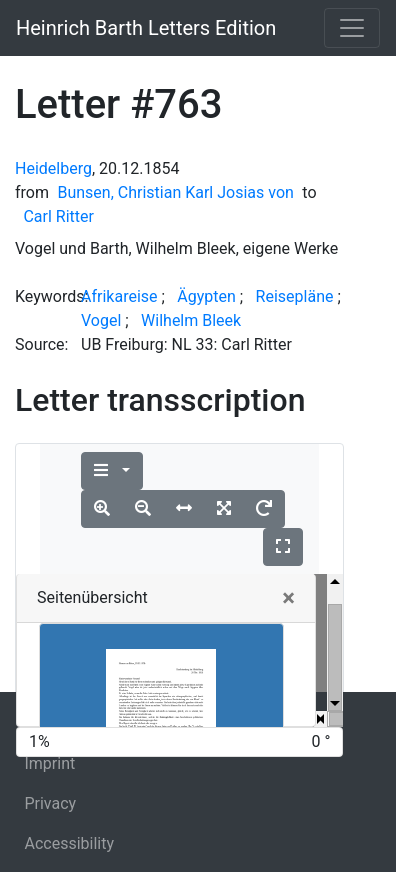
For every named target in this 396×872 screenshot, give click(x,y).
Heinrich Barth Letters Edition (146, 28)
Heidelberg (53, 168)
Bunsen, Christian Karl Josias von (175, 192)
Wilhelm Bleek (191, 320)
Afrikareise (119, 296)
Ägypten (206, 296)
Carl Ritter (58, 216)
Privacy (50, 803)
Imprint (49, 763)
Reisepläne (295, 296)
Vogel (101, 320)
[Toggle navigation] (352, 28)
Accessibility (69, 843)
